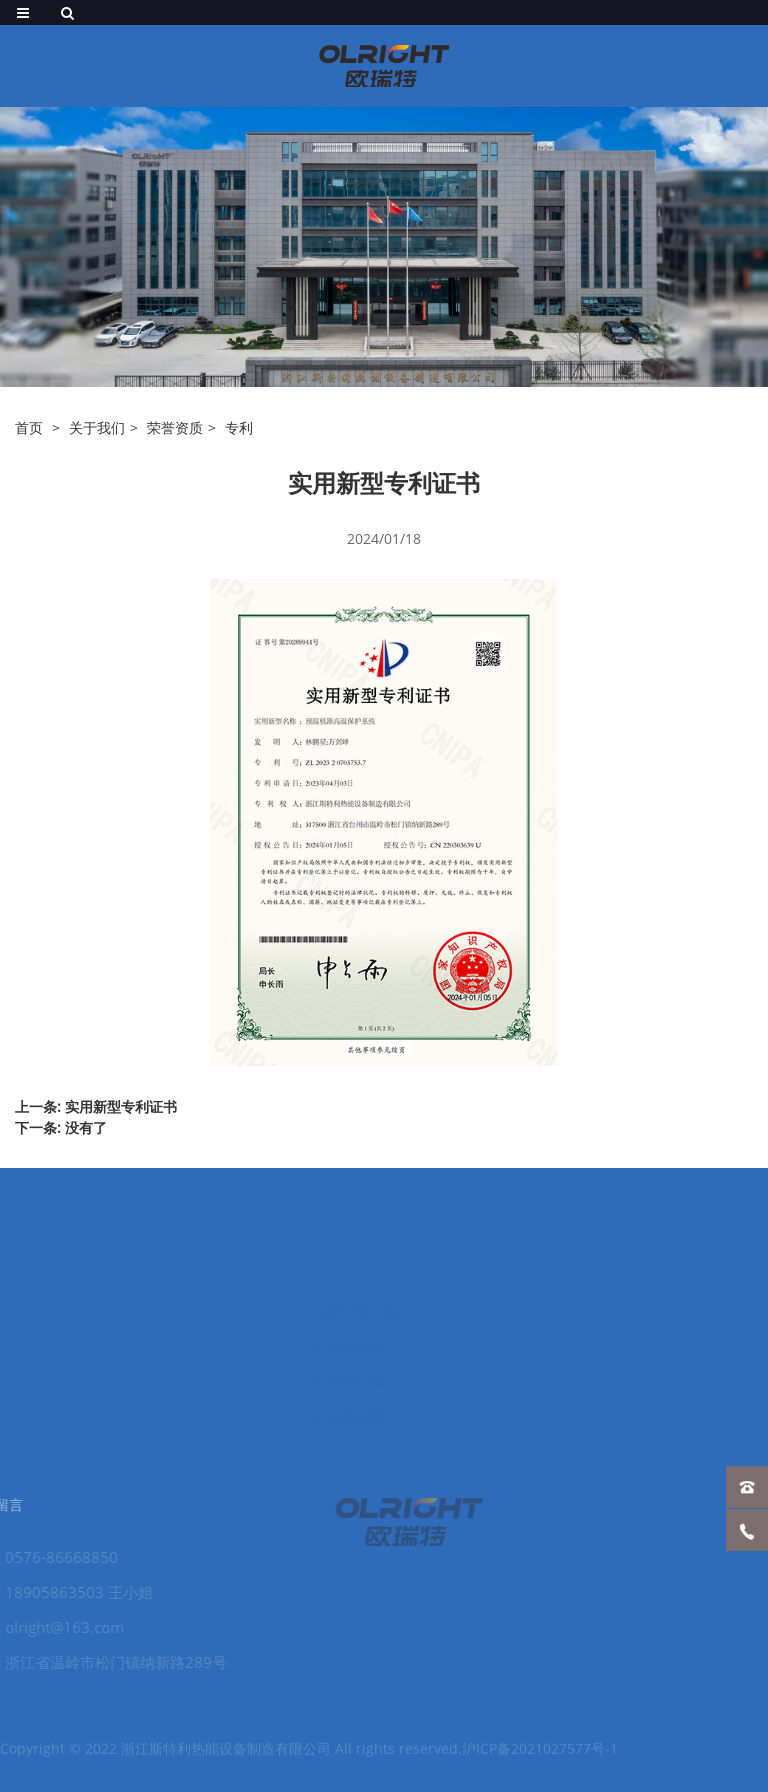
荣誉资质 (175, 427)
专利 (239, 427)
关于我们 (97, 427)
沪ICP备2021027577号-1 (540, 1756)
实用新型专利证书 (121, 1106)
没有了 (86, 1127)
